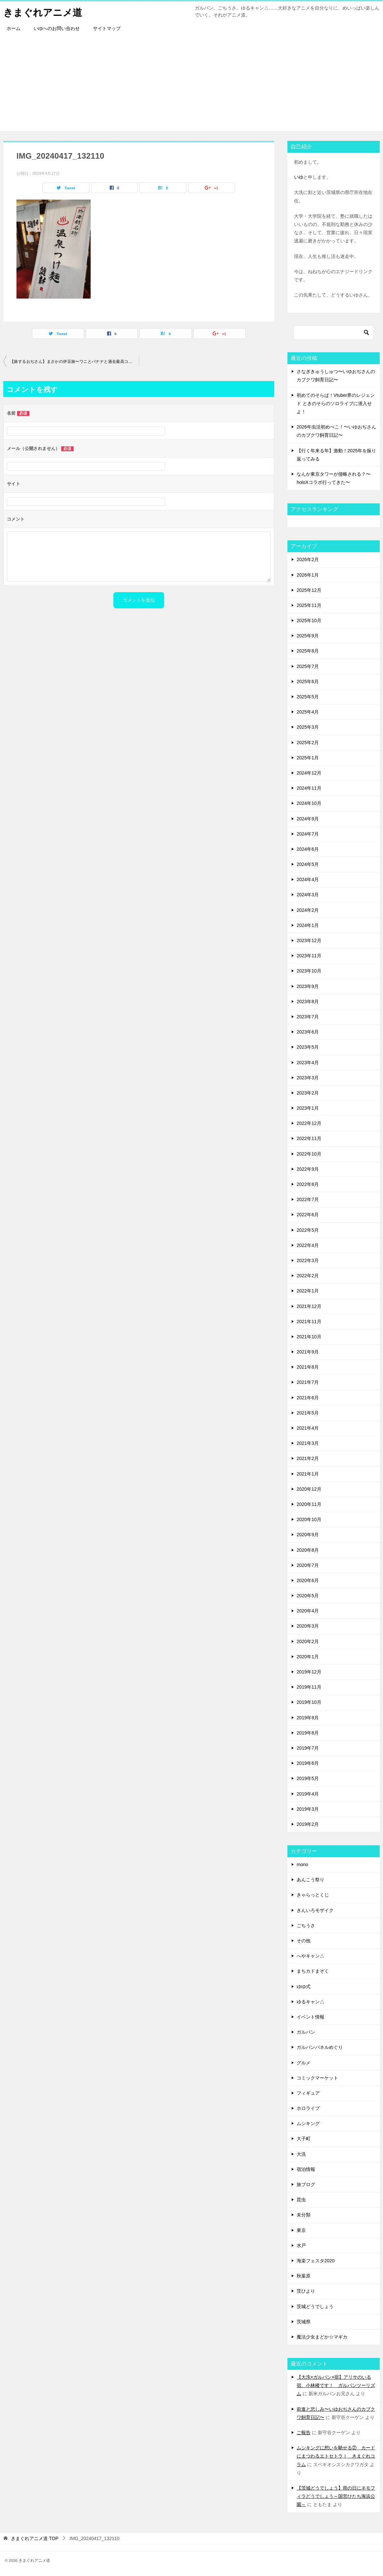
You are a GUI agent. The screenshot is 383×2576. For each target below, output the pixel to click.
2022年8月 (308, 1184)
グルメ (303, 2062)
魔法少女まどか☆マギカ (322, 2336)
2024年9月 (308, 818)
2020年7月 (308, 1565)
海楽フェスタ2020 (316, 2260)
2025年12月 (309, 590)
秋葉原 (303, 2275)
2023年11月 (309, 955)
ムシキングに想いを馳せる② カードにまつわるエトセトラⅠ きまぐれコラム (336, 2456)
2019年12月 (309, 1671)
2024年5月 (308, 864)
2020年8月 (308, 1550)
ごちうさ (306, 1925)
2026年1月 (308, 575)
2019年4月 (308, 1794)
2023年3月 (308, 1077)
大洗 (301, 2154)
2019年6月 (308, 1763)
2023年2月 (308, 1093)
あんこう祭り (310, 1879)
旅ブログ (306, 2184)
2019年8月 (308, 1732)
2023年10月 (309, 970)
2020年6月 (308, 1580)
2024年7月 (308, 834)
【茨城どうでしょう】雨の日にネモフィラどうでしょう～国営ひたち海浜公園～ (336, 2496)
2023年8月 (308, 1001)
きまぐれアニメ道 (44, 11)
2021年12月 (309, 1306)
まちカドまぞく (313, 1971)
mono (302, 1864)
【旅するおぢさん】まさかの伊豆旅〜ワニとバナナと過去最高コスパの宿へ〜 (74, 361)
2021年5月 (308, 1412)
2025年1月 (308, 757)
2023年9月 (308, 986)
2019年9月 (308, 1717)
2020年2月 (308, 1641)
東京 (301, 2230)
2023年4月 (308, 1062)
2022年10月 (309, 1154)
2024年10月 (309, 803)
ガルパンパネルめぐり (320, 2047)
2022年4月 (308, 1245)
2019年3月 (308, 1809)
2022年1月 (308, 1290)
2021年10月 (309, 1336)
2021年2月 (308, 1458)
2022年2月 (308, 1275)
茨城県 (303, 2321)
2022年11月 (309, 1138)
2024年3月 (308, 894)
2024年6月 (308, 849)
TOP (34, 2538)
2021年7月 (308, 1382)
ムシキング (308, 2123)
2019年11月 (309, 1687)
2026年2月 (308, 559)
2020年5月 (308, 1595)
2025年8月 (308, 650)
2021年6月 (308, 1397)
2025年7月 (308, 666)
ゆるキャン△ (310, 2001)
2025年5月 (308, 696)
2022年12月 (309, 1123)
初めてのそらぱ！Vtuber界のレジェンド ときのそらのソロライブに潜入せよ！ (336, 403)
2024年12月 (309, 773)
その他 (303, 1940)
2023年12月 (309, 940)
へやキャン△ (310, 1955)
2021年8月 (308, 1367)
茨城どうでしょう (315, 2306)
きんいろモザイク (315, 1910)
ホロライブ (308, 2108)
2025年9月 (308, 635)
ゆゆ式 (303, 1986)
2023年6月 (308, 1031)
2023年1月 (308, 1108)
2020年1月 (308, 1656)
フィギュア (308, 2093)
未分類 (303, 2214)
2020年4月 (308, 1610)
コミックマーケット (317, 2078)
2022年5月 (308, 1230)
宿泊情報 (306, 2169)
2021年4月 (308, 1428)
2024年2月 (308, 910)
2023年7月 (308, 1016)
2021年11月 (309, 1321)
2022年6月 (308, 1214)
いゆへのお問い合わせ (57, 28)
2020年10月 (309, 1519)
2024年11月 (309, 788)
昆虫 (301, 2199)
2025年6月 (308, 681)
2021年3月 (308, 1443)
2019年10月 (309, 1702)
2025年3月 (308, 727)
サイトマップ (107, 28)
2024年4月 (308, 879)
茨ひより (306, 2291)
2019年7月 (308, 1748)
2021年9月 (308, 1351)
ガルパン (306, 2032)
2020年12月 (309, 1489)
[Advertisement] (191, 85)
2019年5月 (308, 1778)
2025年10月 (309, 620)
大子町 (303, 2138)
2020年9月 (308, 1534)
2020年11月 (309, 1504)
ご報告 (303, 2432)
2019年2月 (308, 1824)
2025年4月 (308, 712)
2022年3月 (308, 1260)
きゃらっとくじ (313, 1894)
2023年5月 (308, 1047)
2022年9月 (308, 1169)
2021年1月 (308, 1474)
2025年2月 (308, 742)
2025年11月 (309, 605)
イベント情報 (310, 2016)
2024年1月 (308, 925)
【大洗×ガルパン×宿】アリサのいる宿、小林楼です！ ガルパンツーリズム (336, 2385)
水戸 (301, 2245)
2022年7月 (308, 1199)
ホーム (13, 28)
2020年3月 (308, 1626)
